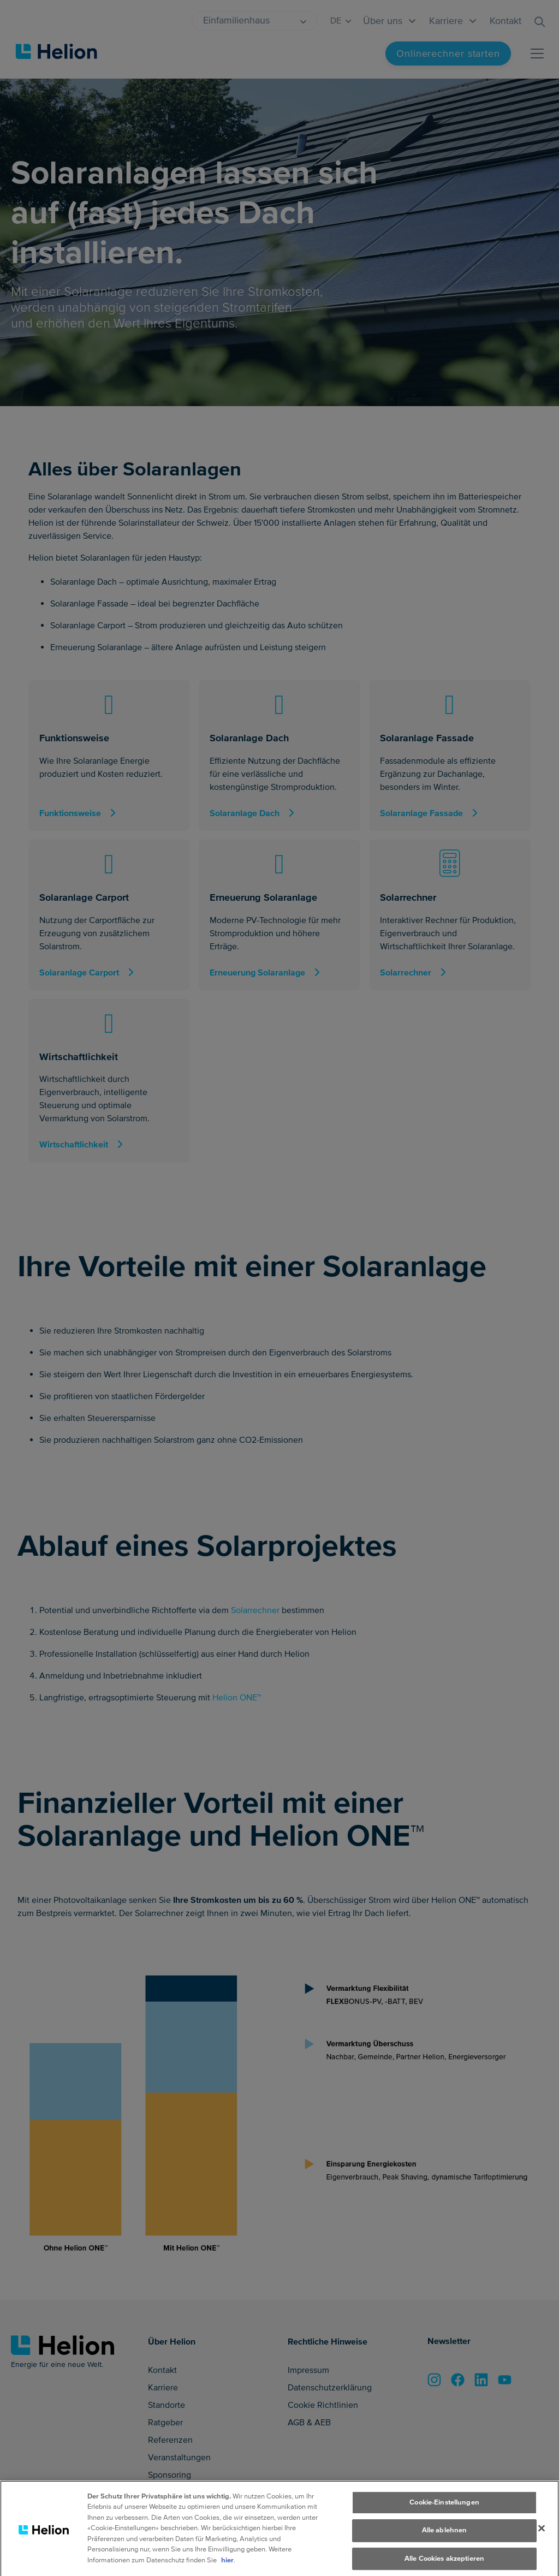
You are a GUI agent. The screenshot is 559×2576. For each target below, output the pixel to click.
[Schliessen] (542, 2548)
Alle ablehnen (444, 2549)
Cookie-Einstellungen (444, 2522)
